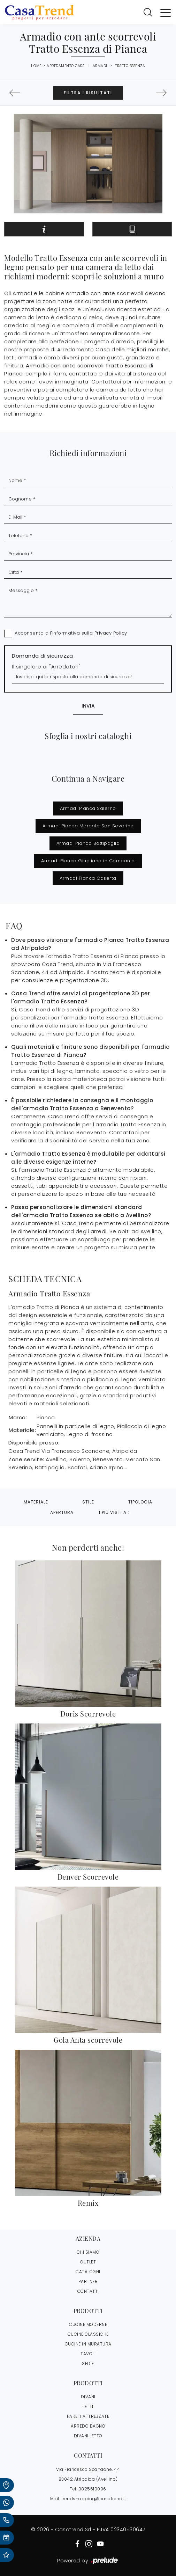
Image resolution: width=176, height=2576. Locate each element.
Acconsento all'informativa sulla (71, 633)
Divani (88, 2397)
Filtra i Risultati (88, 93)
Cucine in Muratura (88, 2344)
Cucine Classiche (88, 2334)
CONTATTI (88, 2291)
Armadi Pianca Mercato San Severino (88, 825)
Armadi (100, 65)
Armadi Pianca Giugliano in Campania (88, 860)
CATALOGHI (88, 2272)
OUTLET (88, 2262)
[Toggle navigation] (165, 12)
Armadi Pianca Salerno (88, 808)
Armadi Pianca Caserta (88, 878)
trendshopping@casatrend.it (93, 2499)
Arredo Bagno (88, 2426)
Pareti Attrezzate (88, 2416)
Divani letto (88, 2436)
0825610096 (92, 2489)
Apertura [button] (62, 1512)
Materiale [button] (36, 1502)
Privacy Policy (110, 633)
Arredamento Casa (66, 65)
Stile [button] (88, 1502)
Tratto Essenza (130, 65)
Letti (88, 2406)
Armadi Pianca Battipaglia (88, 843)
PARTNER (88, 2281)
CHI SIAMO (88, 2252)
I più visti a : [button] (114, 1512)
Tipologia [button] (140, 1502)
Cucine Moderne (88, 2324)
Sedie (88, 2363)
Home (36, 66)
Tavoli (88, 2354)
